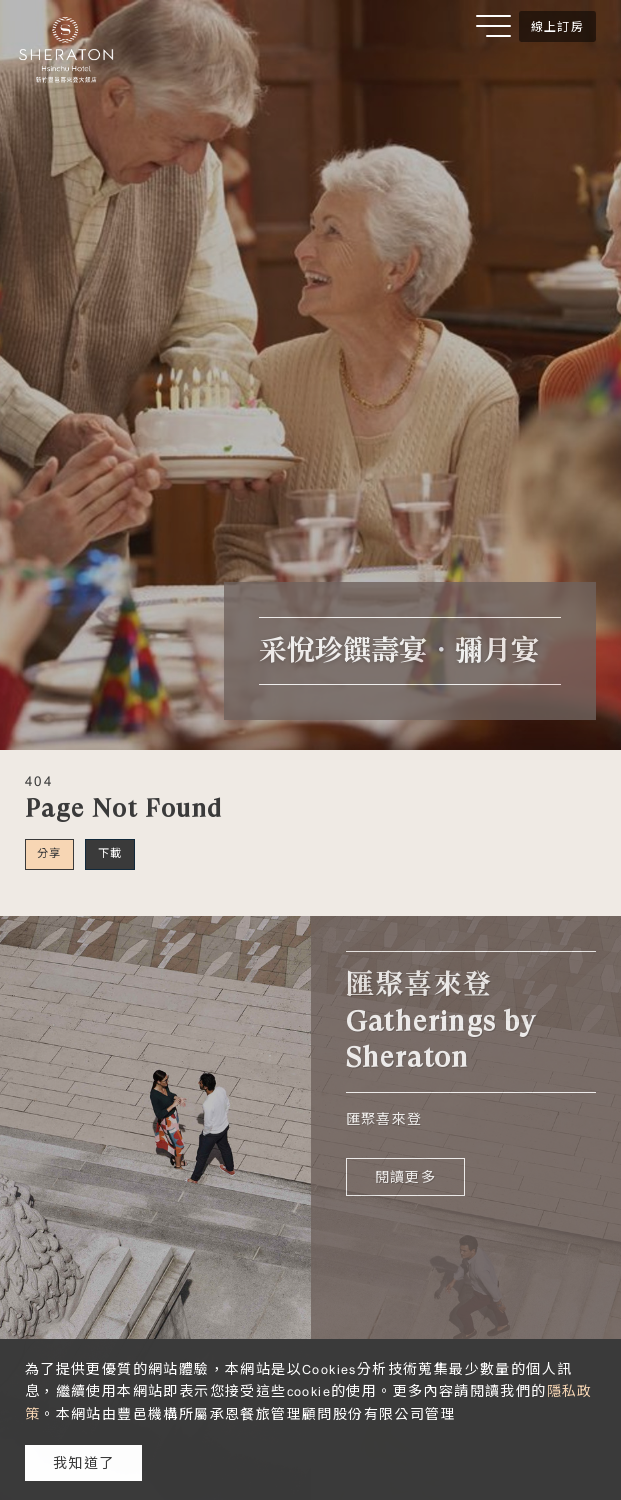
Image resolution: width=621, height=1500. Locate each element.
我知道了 (84, 1463)
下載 (110, 853)
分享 (49, 853)
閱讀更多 (406, 1177)
